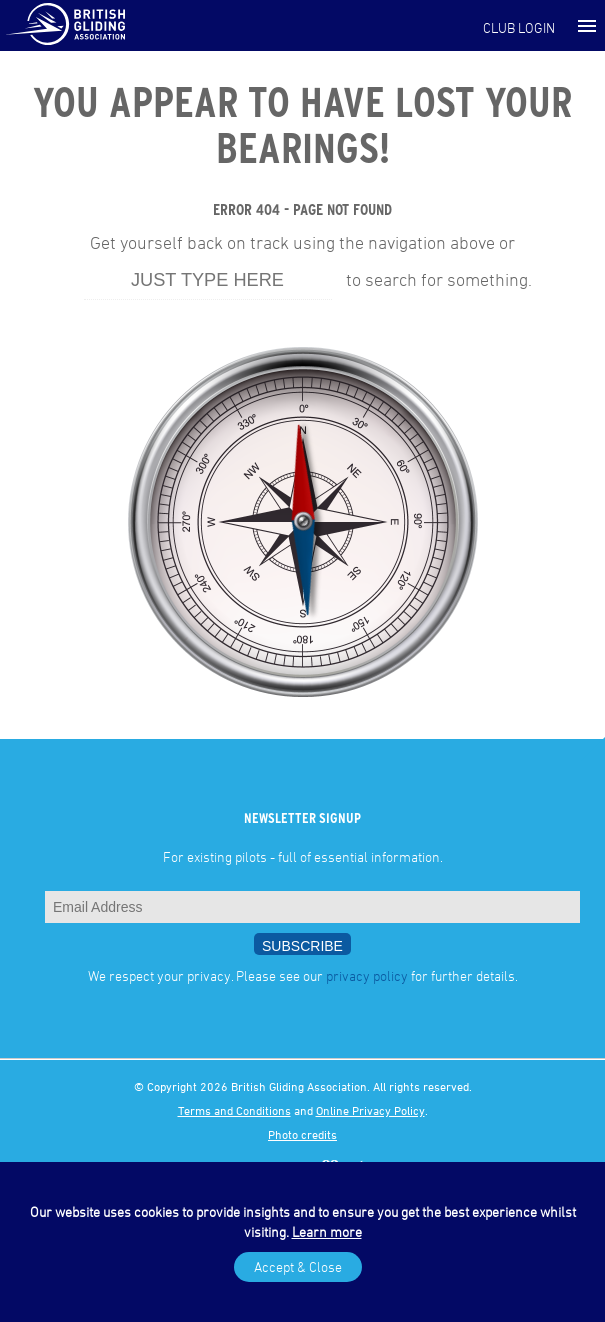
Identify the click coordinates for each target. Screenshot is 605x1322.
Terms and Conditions (234, 1110)
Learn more (327, 1231)
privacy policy (367, 975)
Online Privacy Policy (370, 1110)
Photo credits (302, 1134)
